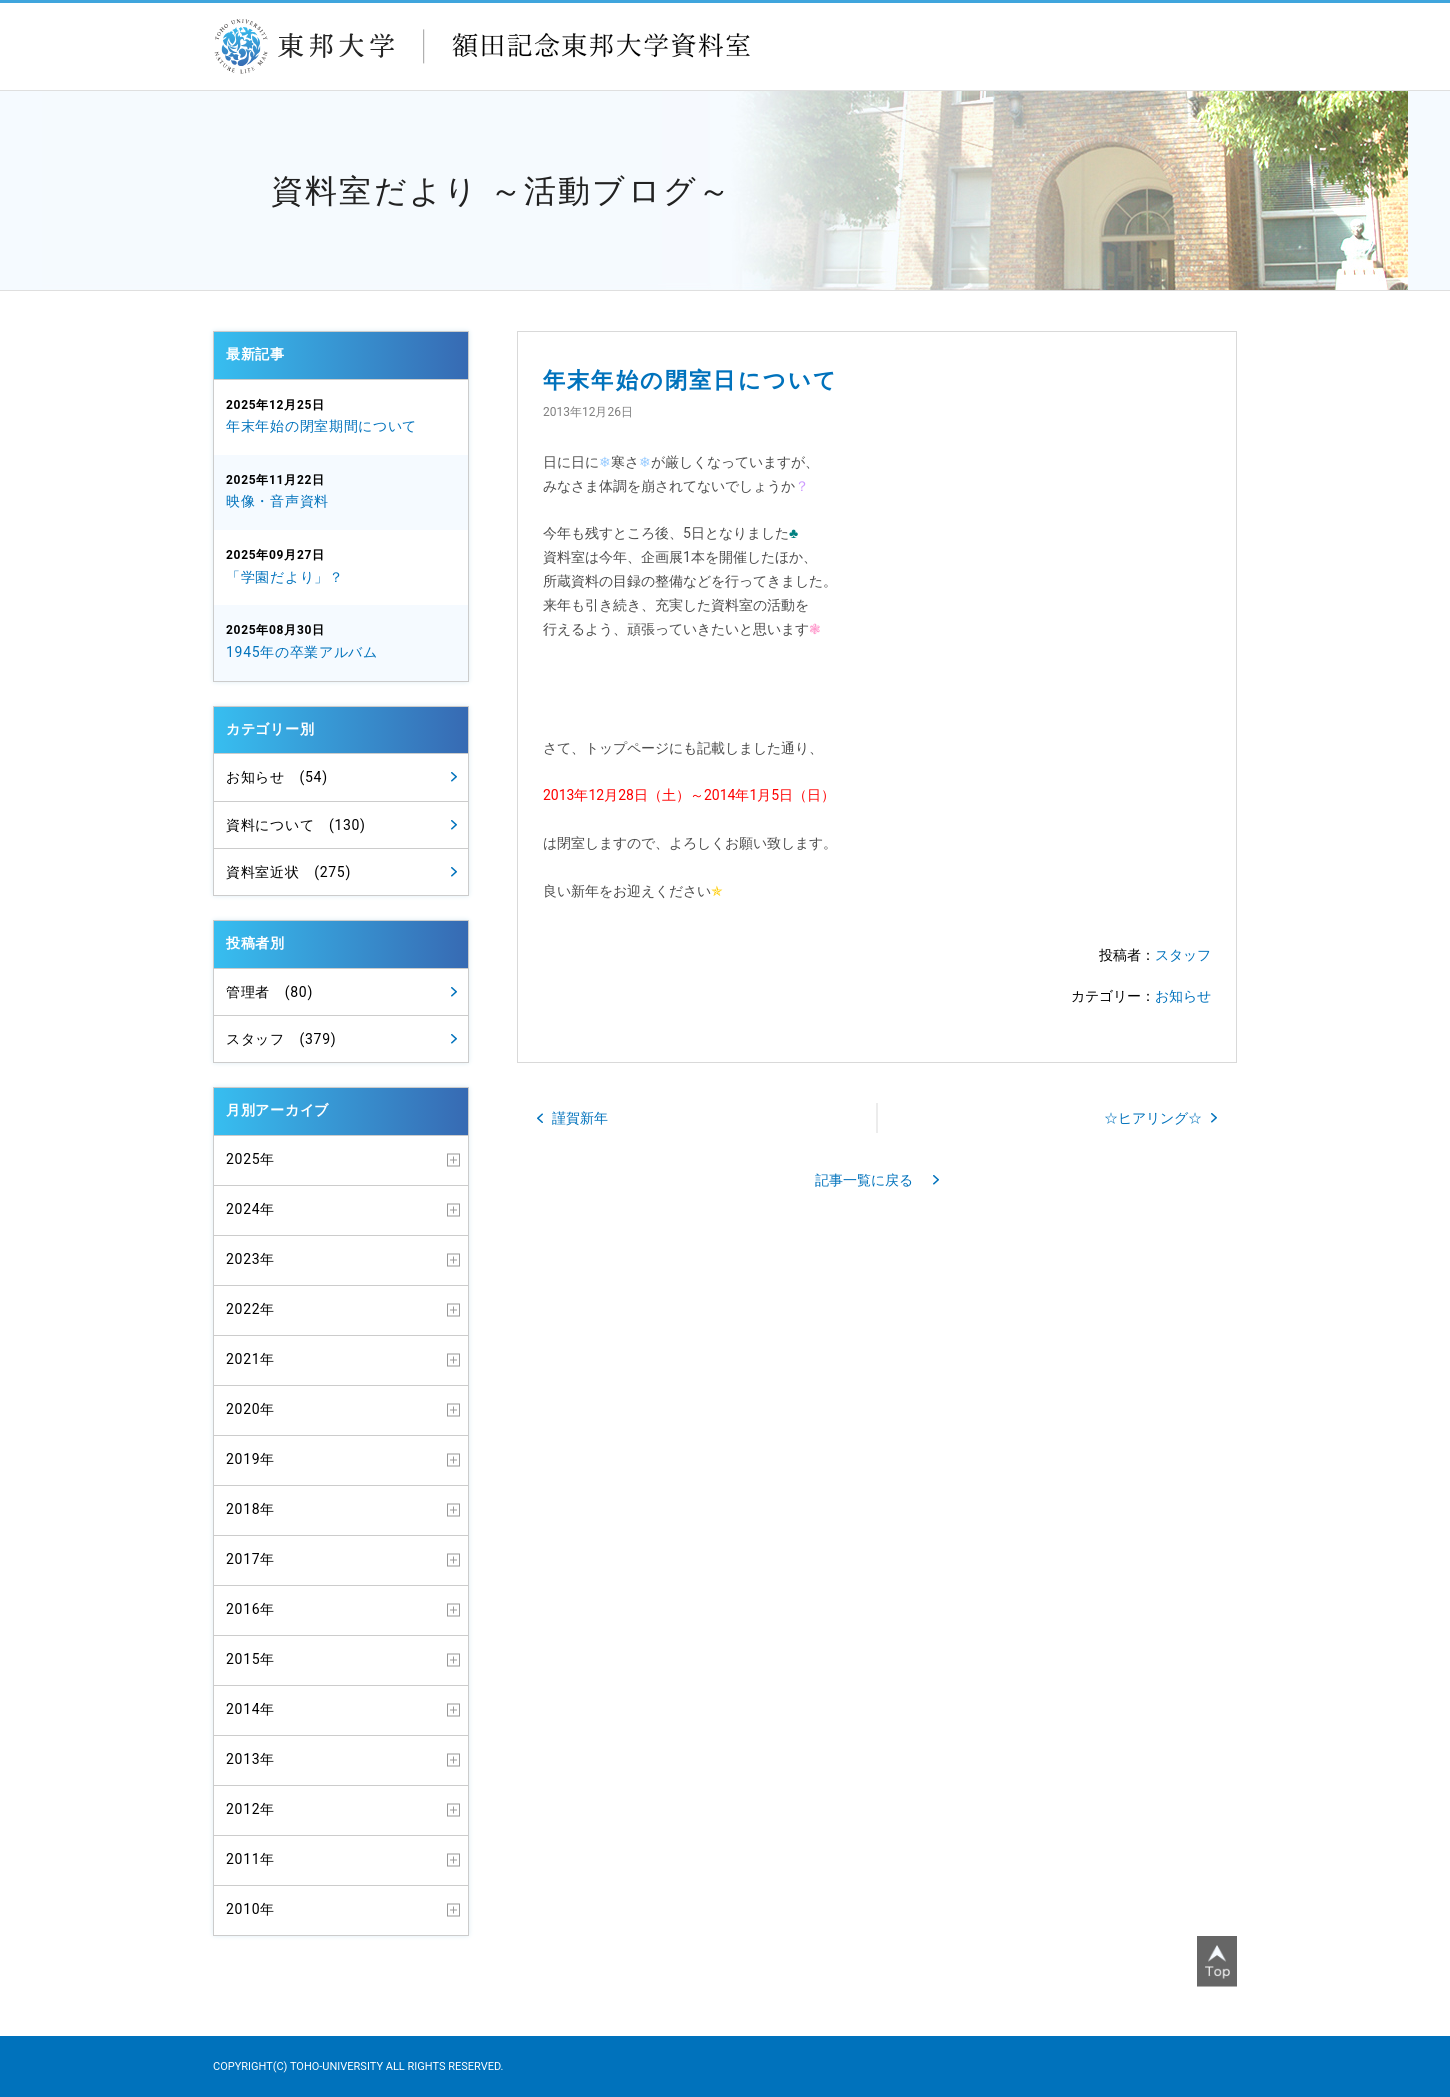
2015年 (250, 1659)
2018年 (250, 1509)
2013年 (250, 1759)
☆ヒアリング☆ (1153, 1118)
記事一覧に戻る (864, 1180)
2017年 (250, 1559)
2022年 (250, 1309)
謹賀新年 (580, 1118)
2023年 (250, 1259)
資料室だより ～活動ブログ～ (501, 191)
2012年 (250, 1809)
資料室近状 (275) (288, 872)
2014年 (250, 1709)
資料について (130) (296, 825)
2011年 (250, 1859)
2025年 (250, 1159)
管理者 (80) (269, 992)
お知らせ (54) (277, 777)
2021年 (250, 1359)
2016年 (250, 1609)
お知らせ (1183, 996)
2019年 (250, 1459)
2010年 (250, 1909)
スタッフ (1183, 955)
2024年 (250, 1209)
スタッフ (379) (281, 1039)
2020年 (250, 1409)
